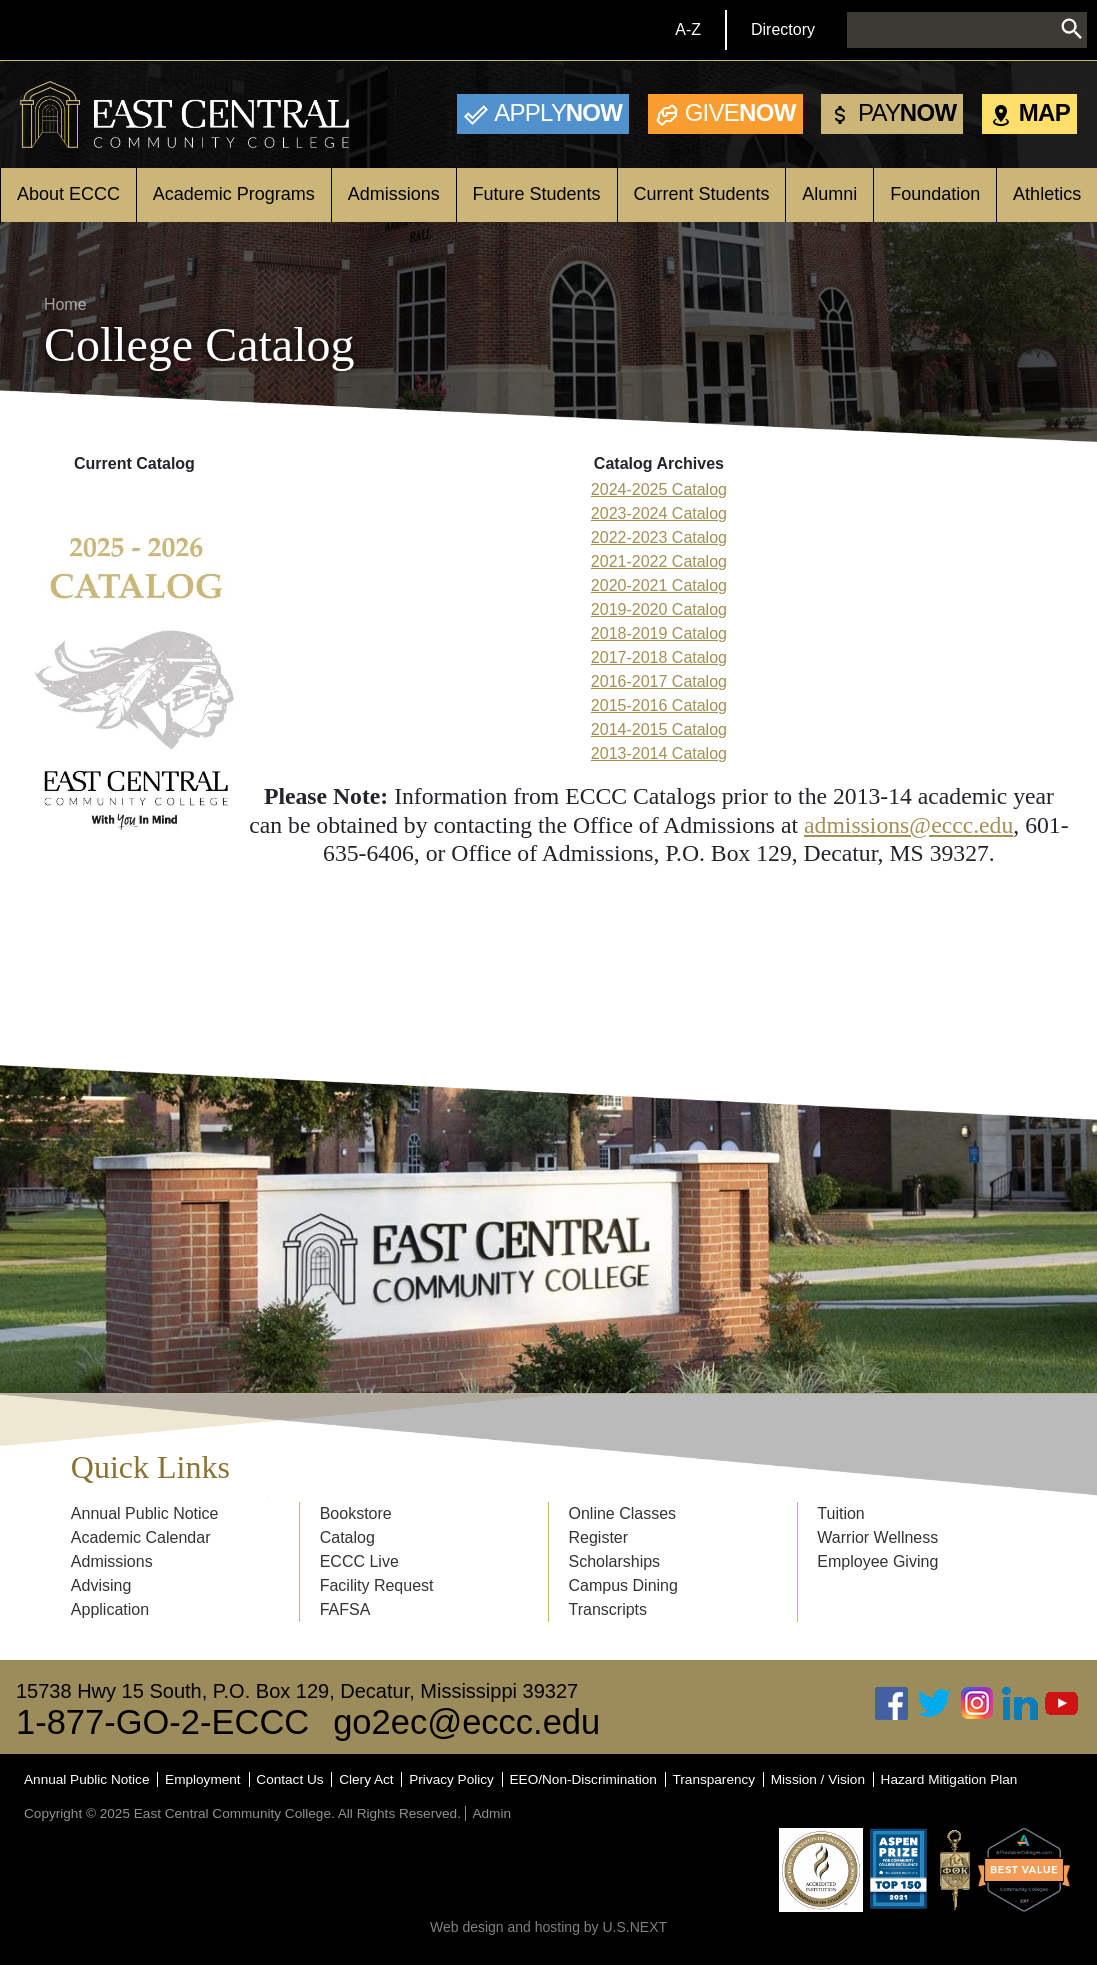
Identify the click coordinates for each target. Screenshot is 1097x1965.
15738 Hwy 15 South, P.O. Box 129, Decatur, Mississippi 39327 (297, 1691)
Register (599, 1537)
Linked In (1020, 1703)
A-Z (688, 29)
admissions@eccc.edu (908, 825)
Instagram (977, 1703)
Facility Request (377, 1585)
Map (1044, 112)
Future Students (537, 194)
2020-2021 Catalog (659, 585)
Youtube (1062, 1703)
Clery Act (366, 1779)
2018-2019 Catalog (659, 633)
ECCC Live (359, 1561)
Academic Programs (234, 194)
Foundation (935, 194)
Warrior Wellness (877, 1537)
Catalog (347, 1537)
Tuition (840, 1513)
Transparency (714, 1779)
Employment (203, 1779)
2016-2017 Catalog (659, 681)
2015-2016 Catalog (659, 705)
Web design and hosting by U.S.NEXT (548, 1927)
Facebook (892, 1703)
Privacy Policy (451, 1779)
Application (110, 1609)
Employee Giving (877, 1561)
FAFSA (345, 1609)
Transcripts (608, 1609)
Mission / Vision (818, 1779)
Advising (101, 1585)
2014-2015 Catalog (659, 729)
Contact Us (289, 1779)
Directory (783, 29)
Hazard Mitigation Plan (949, 1779)
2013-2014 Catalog (659, 753)
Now (558, 112)
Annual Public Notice (145, 1513)
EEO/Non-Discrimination (583, 1779)
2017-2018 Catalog (659, 657)
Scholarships (615, 1561)
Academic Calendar (141, 1537)
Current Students (701, 194)
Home (65, 304)
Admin (491, 1813)
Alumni (829, 194)
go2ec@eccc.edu (466, 1722)
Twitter (935, 1703)
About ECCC (68, 194)
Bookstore (356, 1513)
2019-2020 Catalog (659, 609)
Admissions (394, 194)
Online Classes (623, 1513)
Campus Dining (623, 1585)
